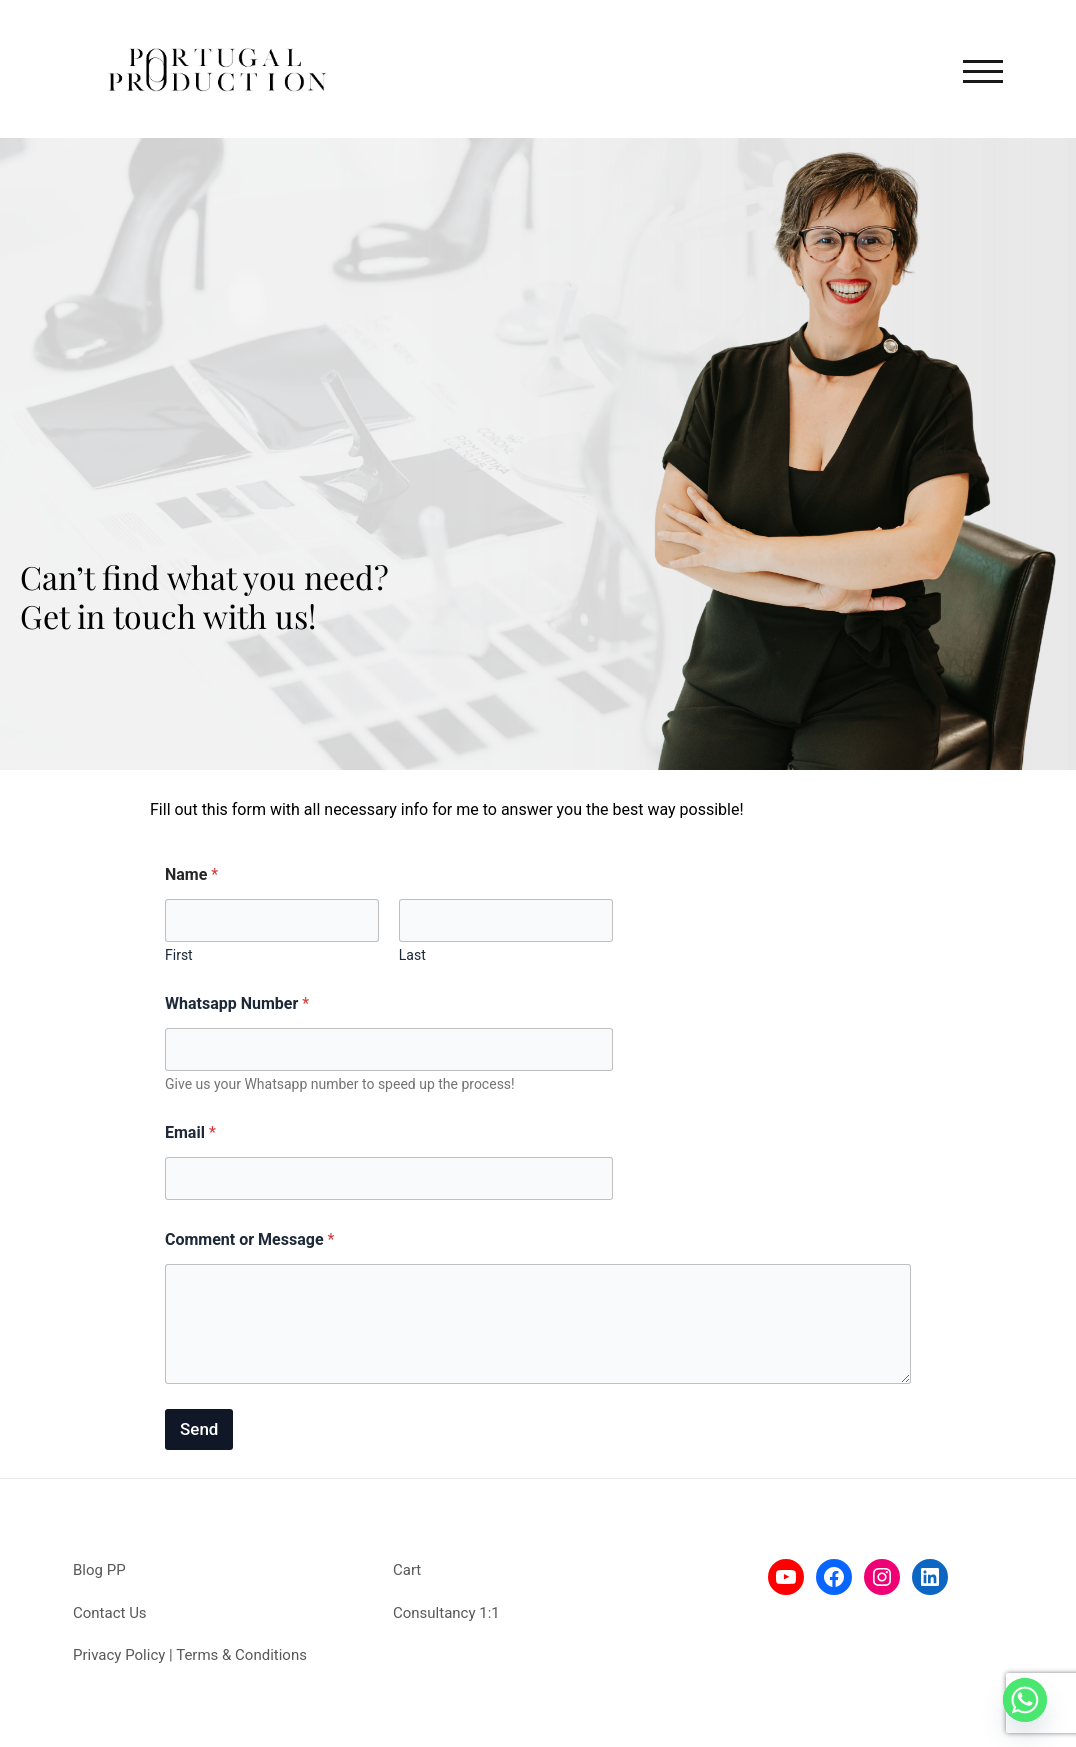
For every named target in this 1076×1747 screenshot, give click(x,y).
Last (412, 955)
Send (199, 1429)
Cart (407, 1570)
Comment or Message (249, 1239)
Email (190, 1132)
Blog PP (99, 1570)
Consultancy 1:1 (446, 1613)
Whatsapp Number (237, 1003)
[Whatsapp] (1025, 1700)
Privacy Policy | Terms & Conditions (190, 1655)
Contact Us (110, 1613)
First (179, 955)
